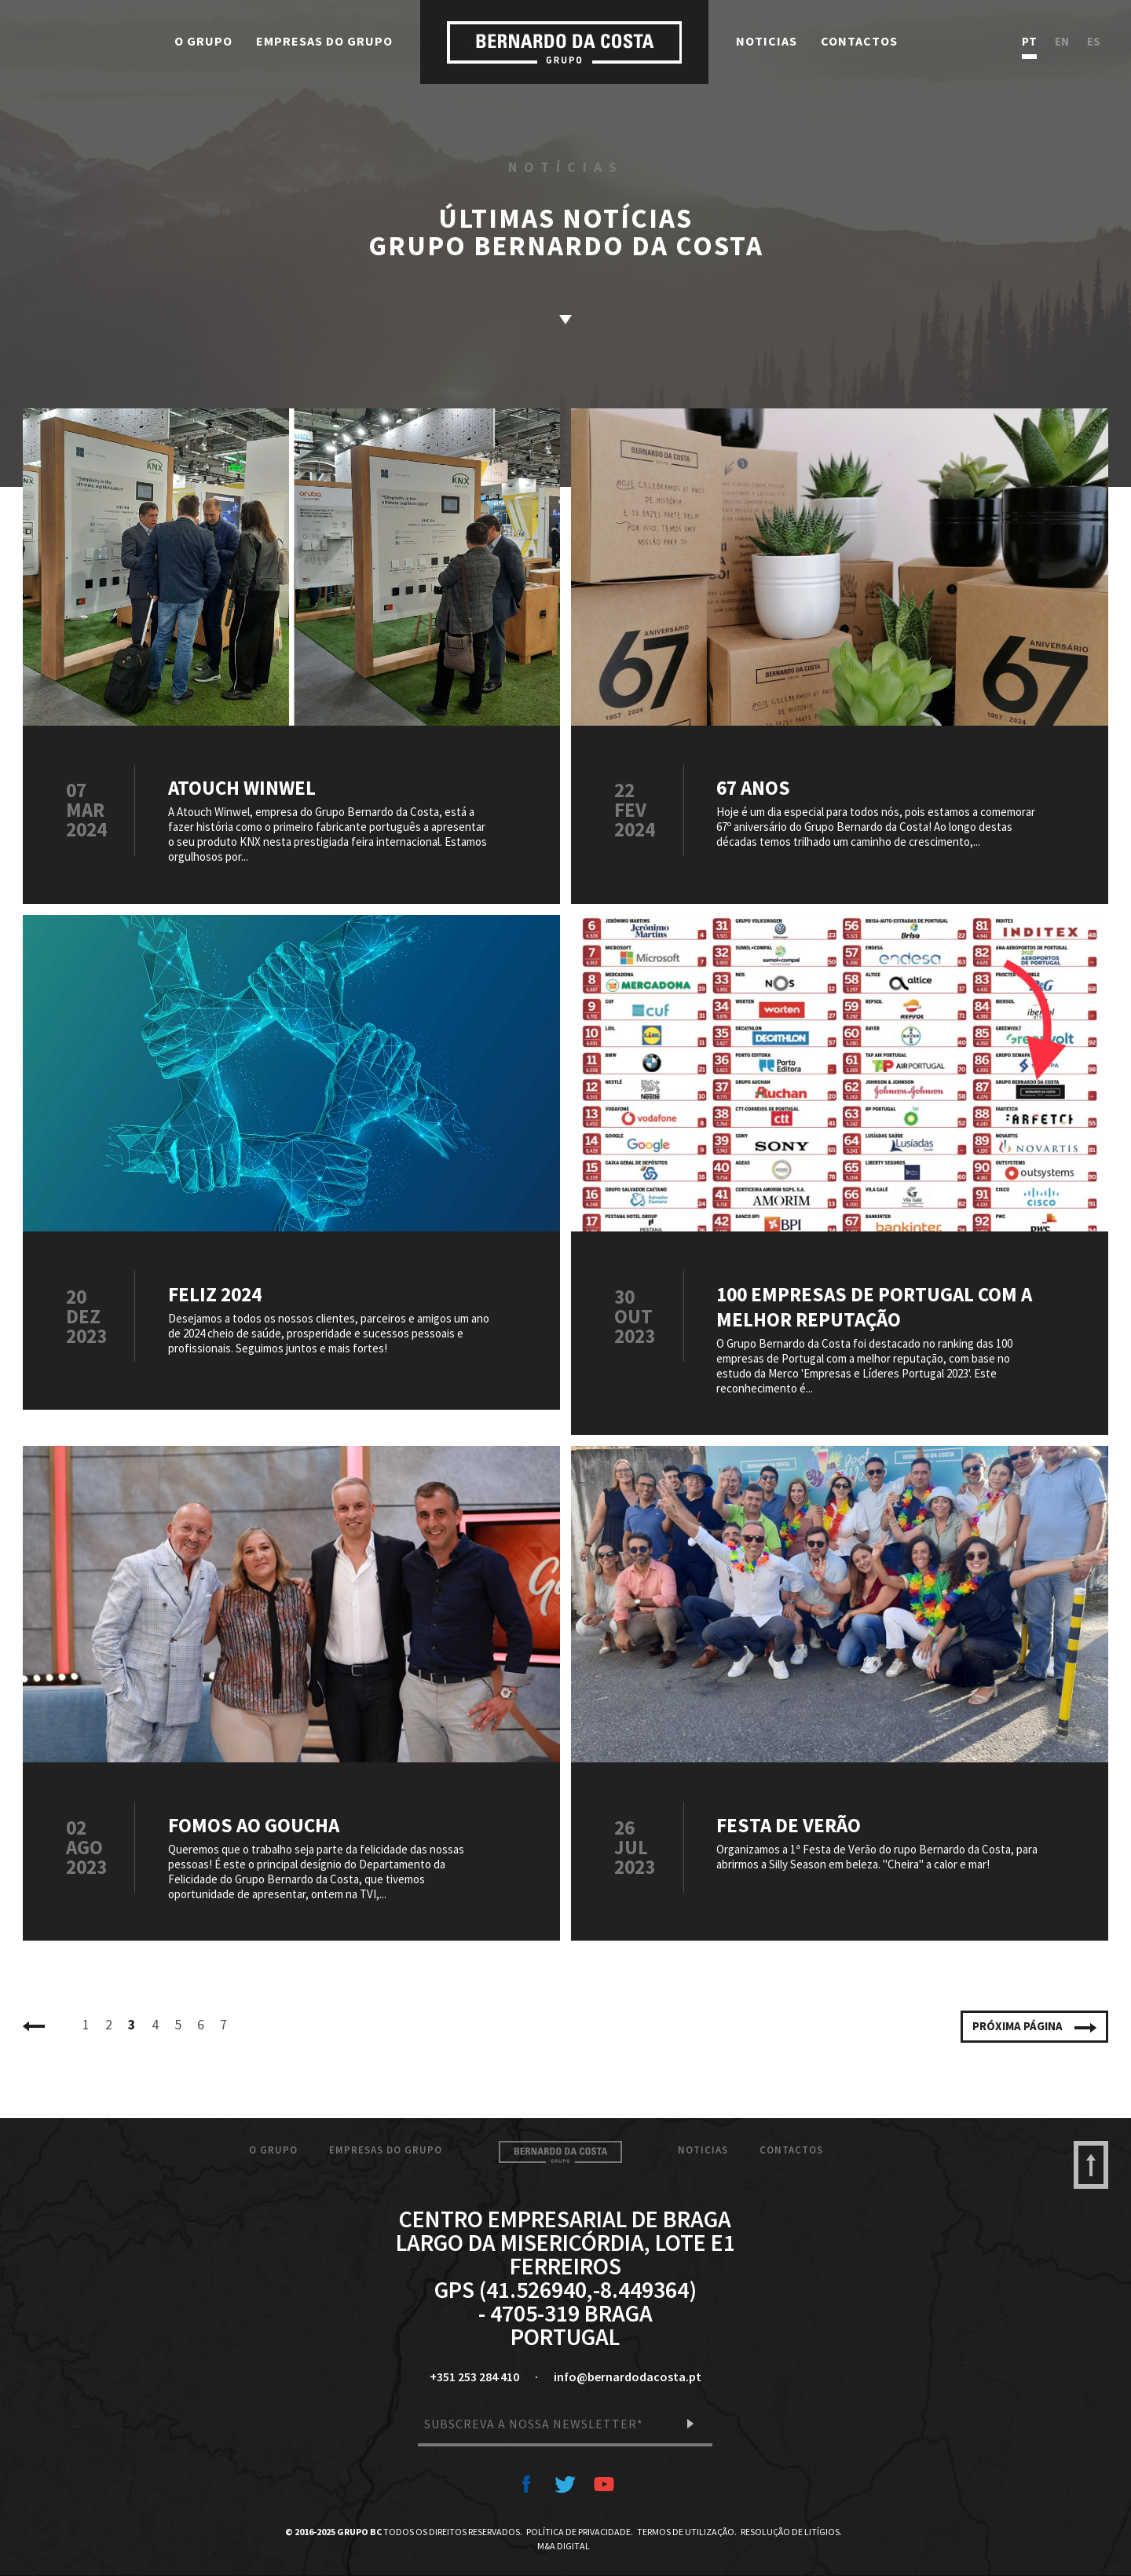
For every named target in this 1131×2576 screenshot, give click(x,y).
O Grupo (203, 41)
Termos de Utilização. (687, 2532)
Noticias (766, 41)
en (1062, 42)
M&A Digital (563, 2546)
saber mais (565, 319)
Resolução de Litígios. (791, 2532)
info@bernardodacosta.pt (627, 2376)
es (1093, 42)
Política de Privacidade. (579, 2532)
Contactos (859, 41)
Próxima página (1034, 2025)
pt (1029, 42)
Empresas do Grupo (324, 41)
